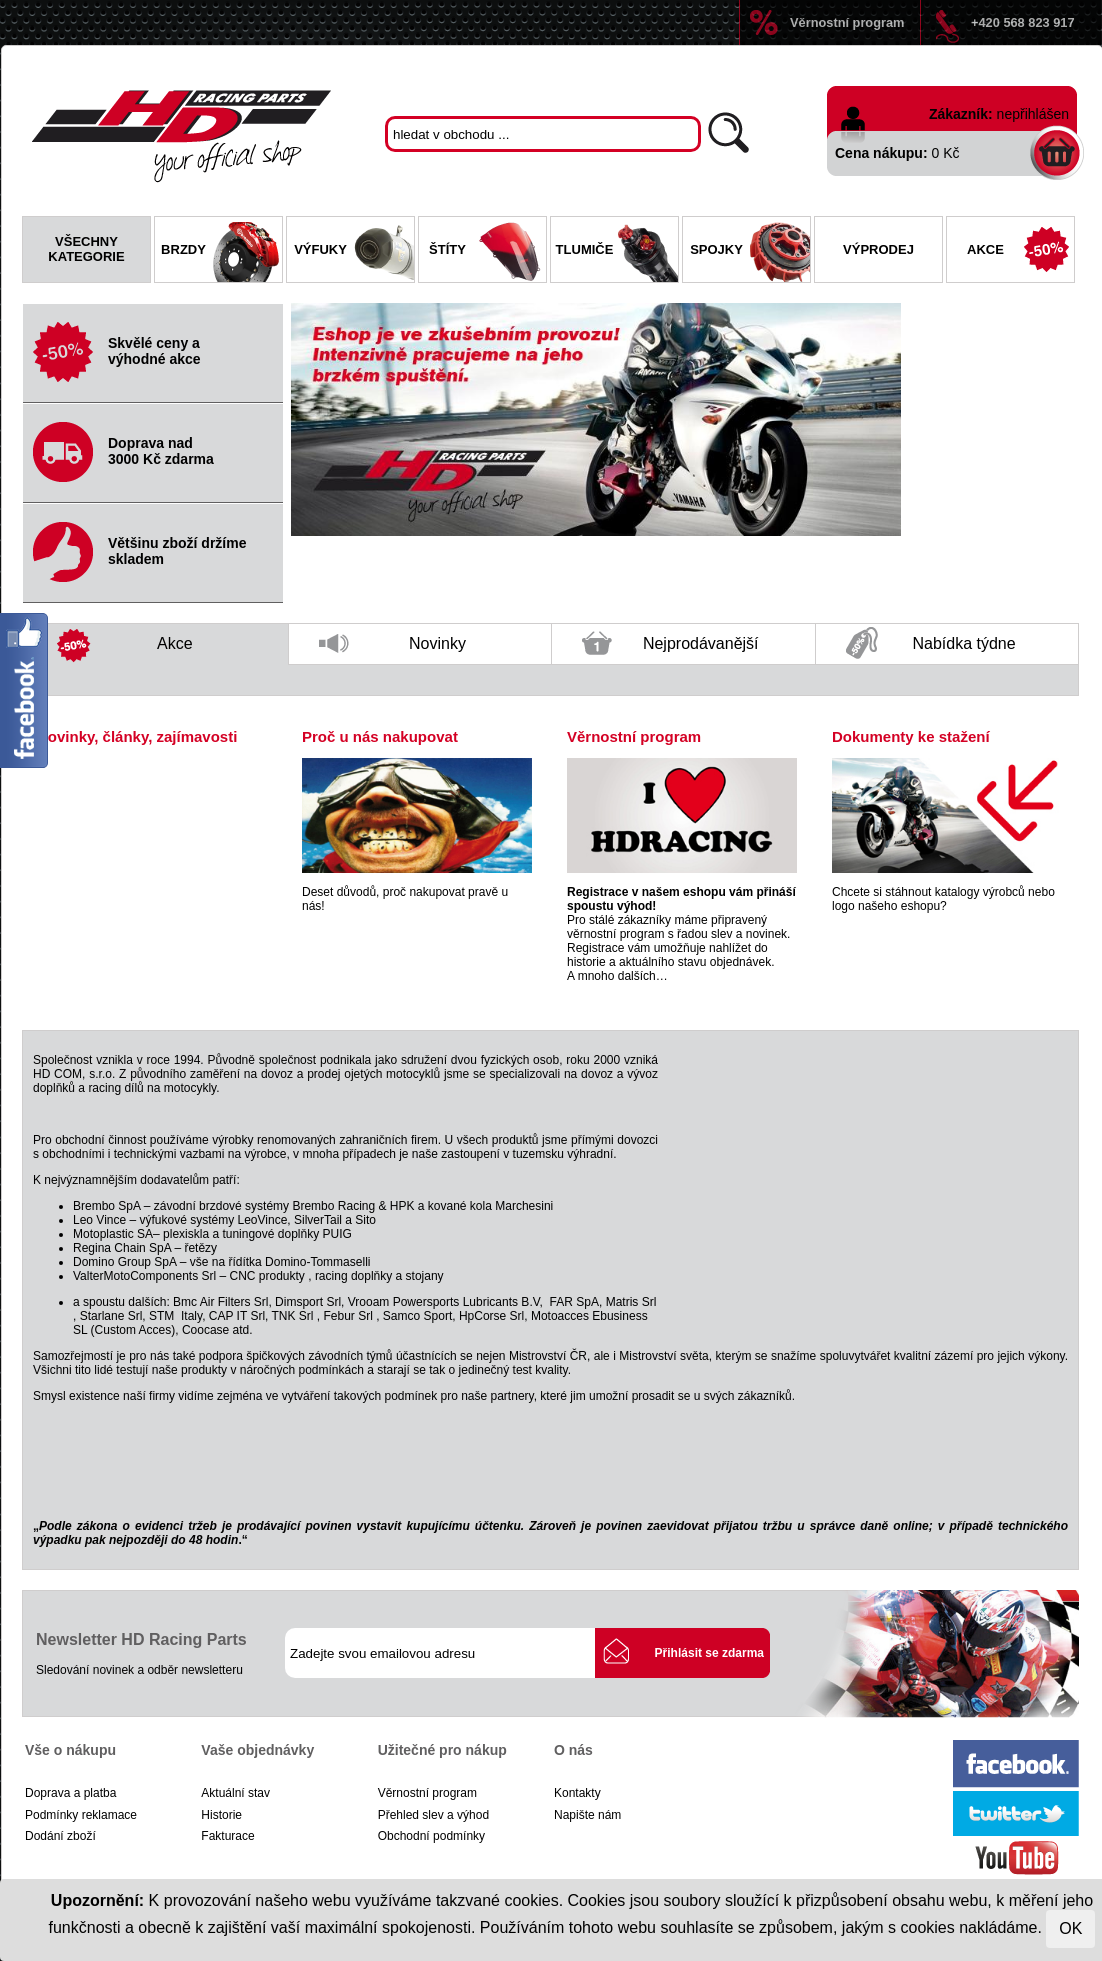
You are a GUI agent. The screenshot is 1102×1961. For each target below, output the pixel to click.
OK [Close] (1070, 1928)
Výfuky (354, 252)
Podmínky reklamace (81, 1815)
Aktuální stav (235, 1793)
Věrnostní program (847, 22)
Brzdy (221, 252)
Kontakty (577, 1793)
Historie (221, 1815)
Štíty (487, 252)
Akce (1020, 252)
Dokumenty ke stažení (911, 736)
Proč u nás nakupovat (380, 736)
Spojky (750, 252)
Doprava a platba (70, 1793)
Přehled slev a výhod (433, 1815)
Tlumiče (617, 252)
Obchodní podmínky (431, 1836)
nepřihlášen (1033, 114)
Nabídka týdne (931, 644)
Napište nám (587, 1815)
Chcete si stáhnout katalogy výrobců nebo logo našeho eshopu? (943, 899)
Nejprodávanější (670, 648)
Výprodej (878, 249)
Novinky (392, 649)
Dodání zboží (60, 1836)
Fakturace (227, 1836)
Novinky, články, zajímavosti (137, 736)
